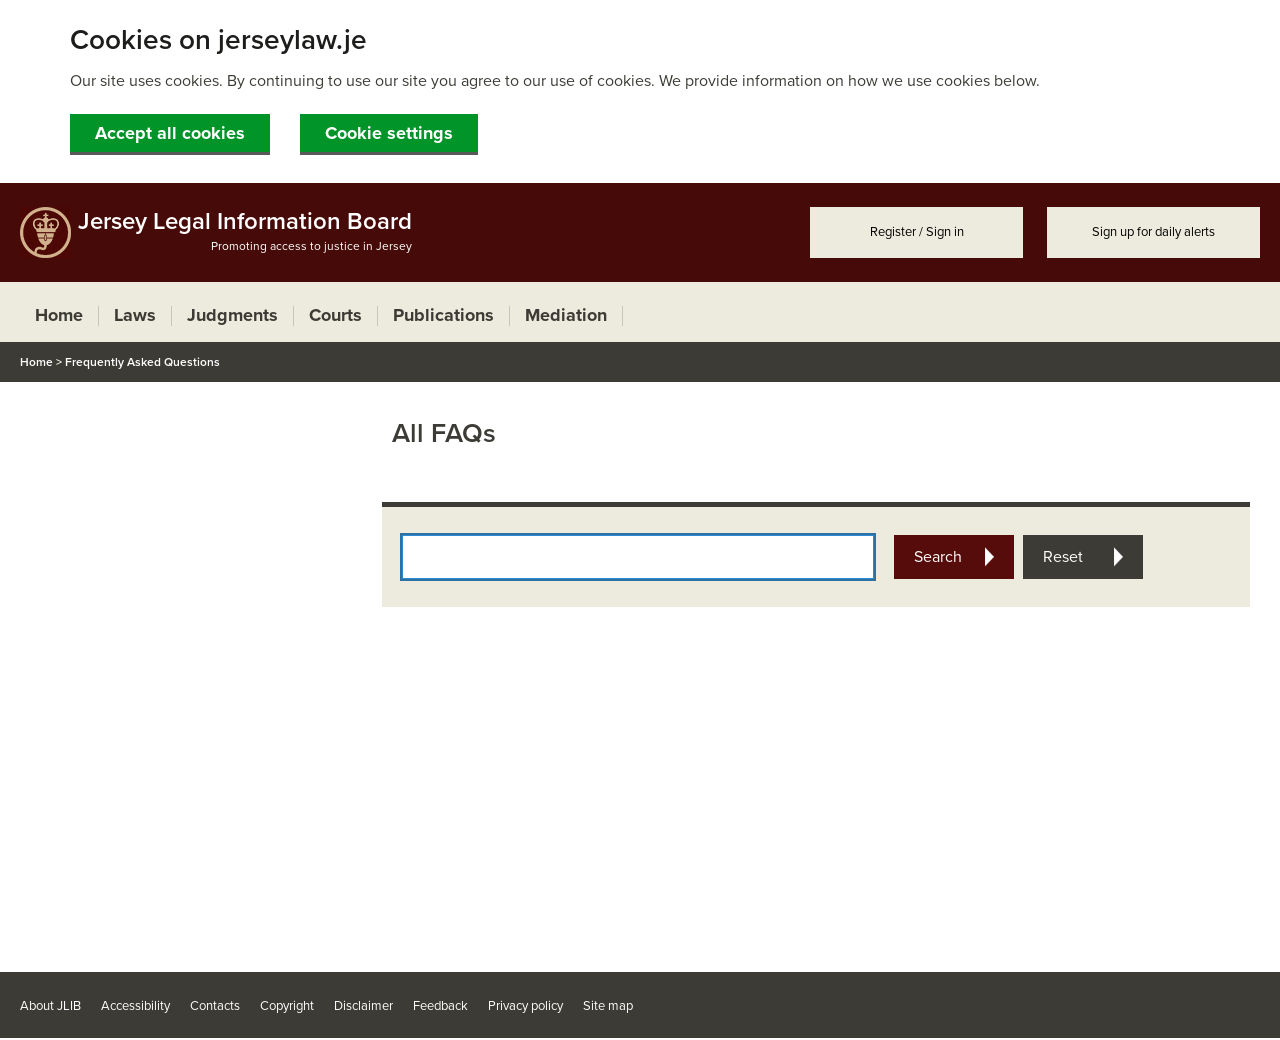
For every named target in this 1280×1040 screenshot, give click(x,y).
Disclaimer (363, 1006)
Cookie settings (389, 133)
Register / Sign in (917, 232)
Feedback (440, 1006)
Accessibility (135, 1006)
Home (36, 362)
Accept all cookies (170, 133)
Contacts (215, 1006)
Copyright (287, 1006)
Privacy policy (525, 1006)
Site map (608, 1006)
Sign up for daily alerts (1153, 232)
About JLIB (50, 1006)
